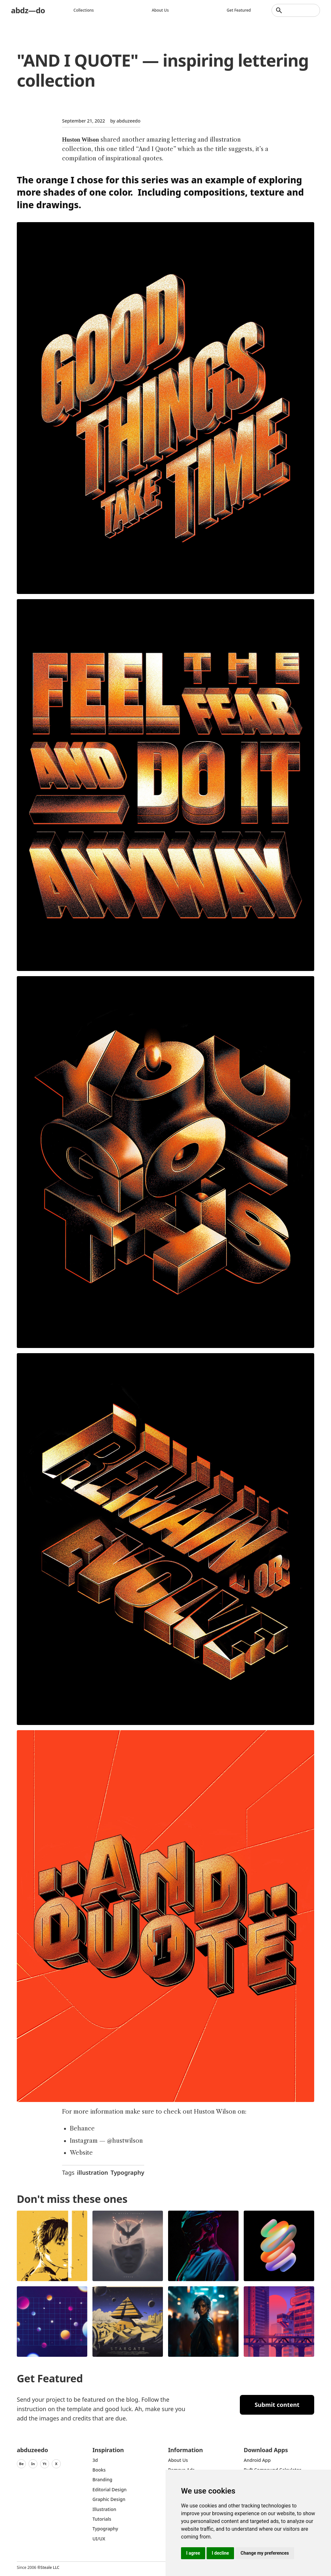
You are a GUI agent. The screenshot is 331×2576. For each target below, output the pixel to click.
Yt (45, 2463)
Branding (102, 2479)
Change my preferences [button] (264, 2553)
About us (160, 10)
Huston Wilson (80, 139)
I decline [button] (220, 2553)
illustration (92, 2172)
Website (81, 2152)
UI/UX (98, 2539)
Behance (82, 2128)
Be (21, 2463)
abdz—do (28, 10)
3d (95, 2460)
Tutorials (101, 2519)
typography (105, 2529)
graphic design (108, 2499)
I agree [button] (193, 2553)
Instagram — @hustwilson (106, 2140)
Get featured (239, 10)
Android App (257, 2460)
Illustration (104, 2509)
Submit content (277, 2405)
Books (99, 2470)
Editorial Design (109, 2489)
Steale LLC (49, 2567)
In (33, 2463)
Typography (127, 2172)
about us (178, 2460)
